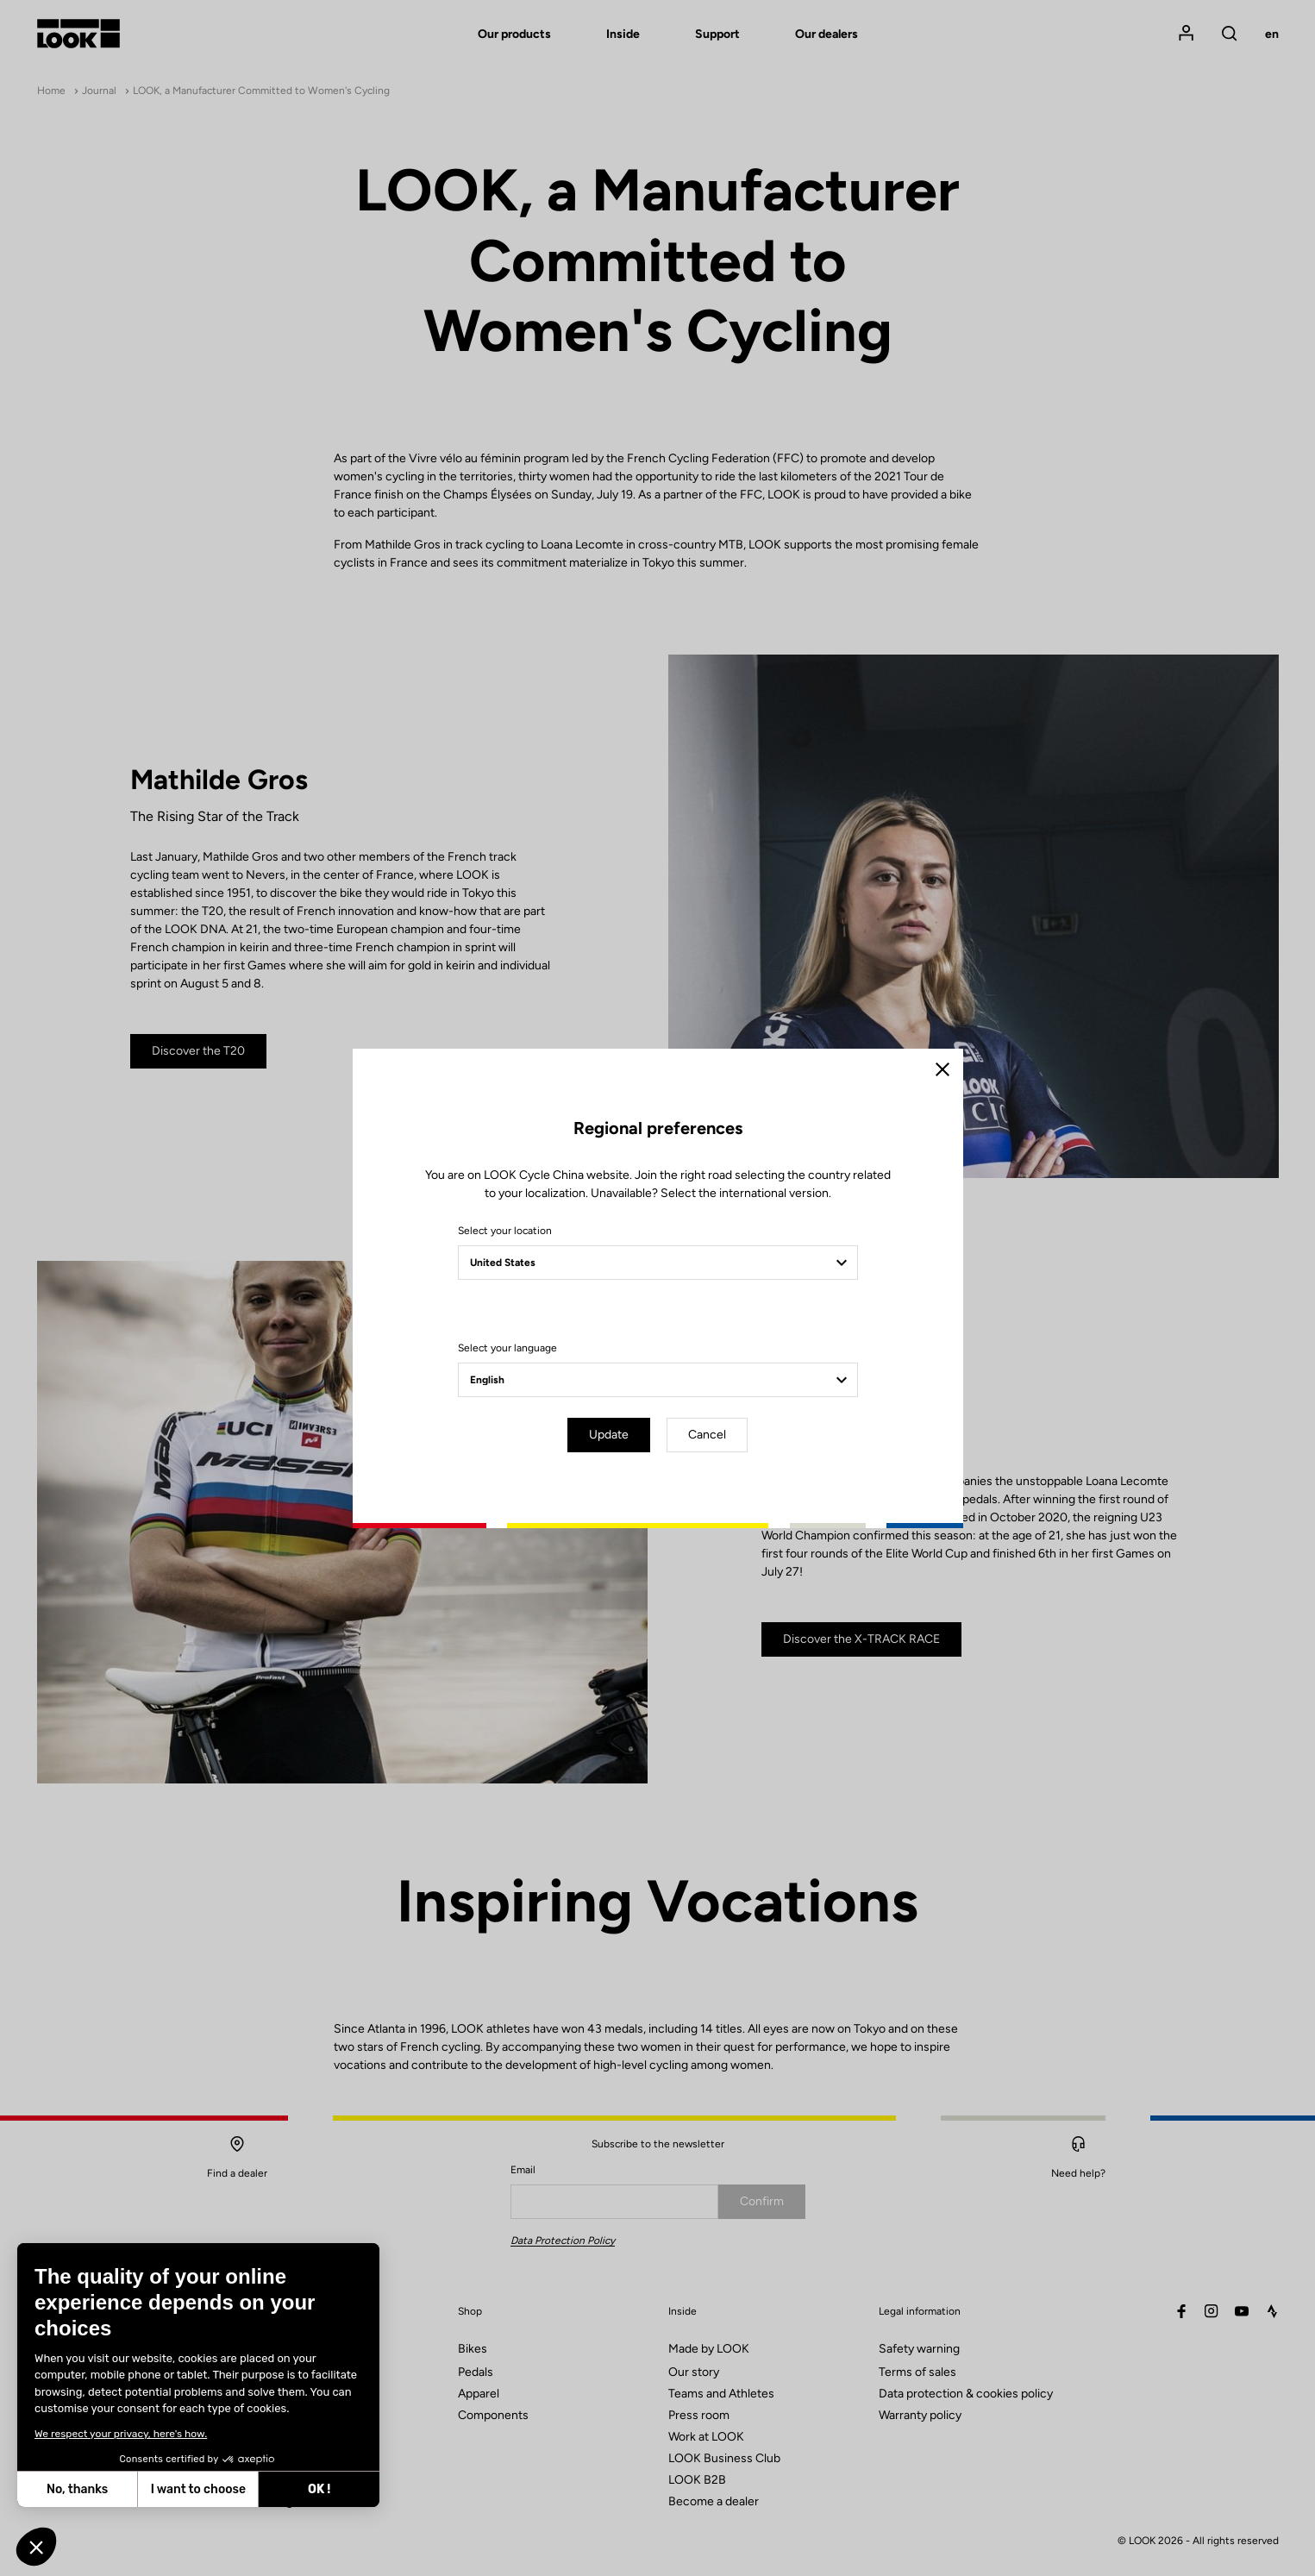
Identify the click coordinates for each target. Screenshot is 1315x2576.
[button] (36, 2546)
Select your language (507, 1348)
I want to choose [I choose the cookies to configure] (197, 2489)
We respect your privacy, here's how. (120, 2434)
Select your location (505, 1231)
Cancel (707, 1434)
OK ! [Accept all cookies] (318, 2489)
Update (609, 1434)
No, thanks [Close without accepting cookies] (76, 2489)
